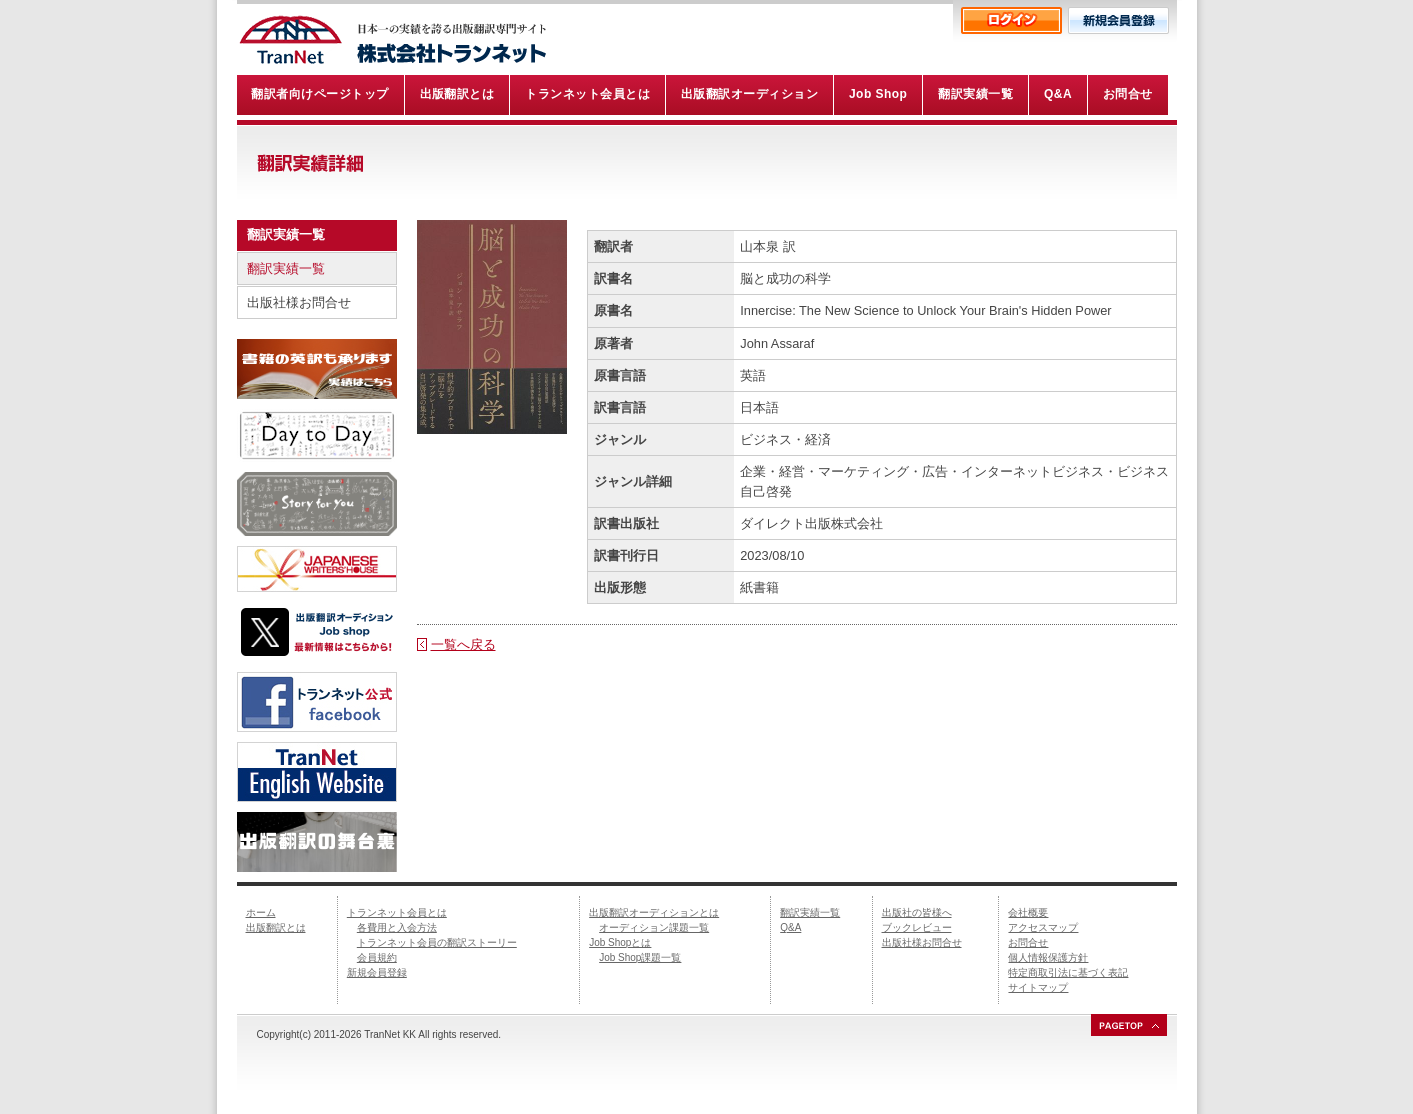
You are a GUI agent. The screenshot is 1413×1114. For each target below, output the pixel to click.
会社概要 (1028, 912)
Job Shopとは (620, 942)
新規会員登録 (377, 972)
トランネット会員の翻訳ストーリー (437, 942)
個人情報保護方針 (1048, 957)
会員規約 (377, 957)
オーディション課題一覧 (654, 927)
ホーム (261, 912)
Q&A (790, 927)
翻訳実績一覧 (286, 268)
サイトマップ (1038, 987)
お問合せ (1028, 942)
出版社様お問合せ (299, 302)
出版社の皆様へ (917, 912)
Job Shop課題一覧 (640, 957)
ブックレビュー (917, 927)
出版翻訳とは (276, 927)
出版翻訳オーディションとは (654, 912)
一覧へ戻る (463, 644)
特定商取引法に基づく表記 (1068, 972)
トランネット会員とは (397, 912)
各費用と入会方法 (397, 927)
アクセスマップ (1043, 927)
